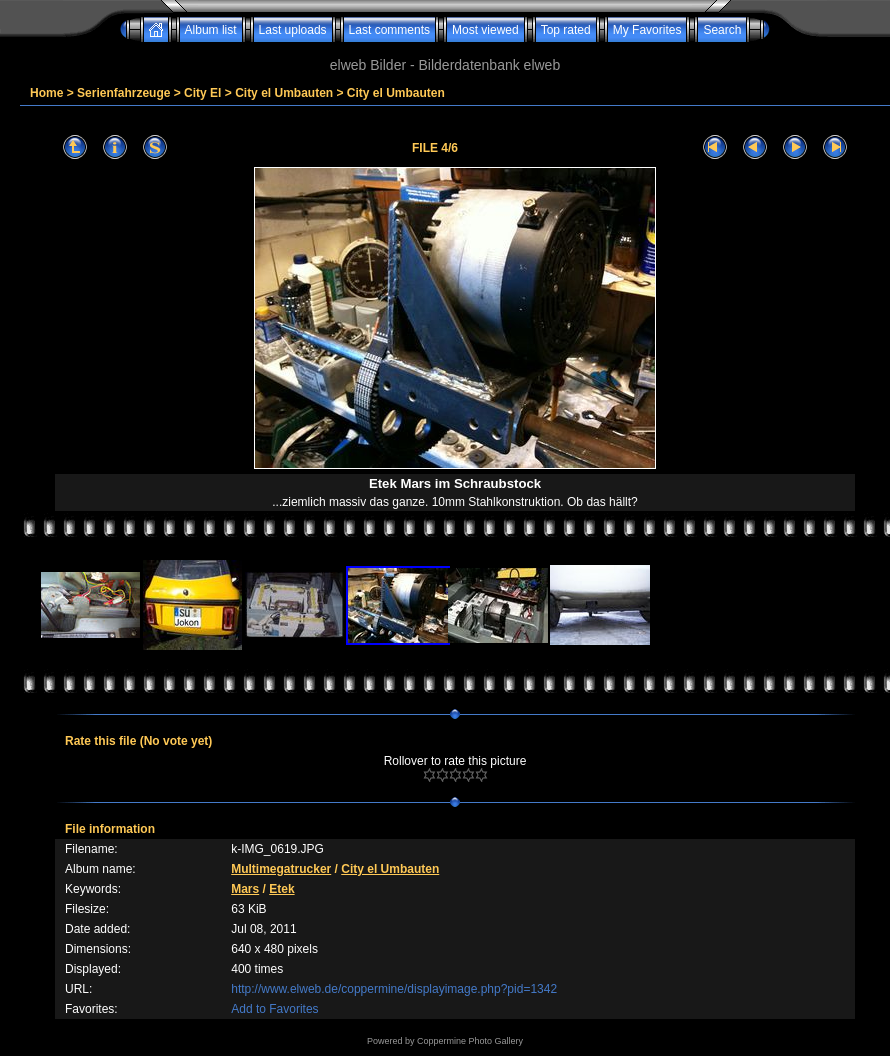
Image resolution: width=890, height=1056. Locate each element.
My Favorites (647, 30)
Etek (281, 889)
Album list (211, 30)
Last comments (389, 30)
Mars (245, 889)
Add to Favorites (274, 1009)
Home (46, 93)
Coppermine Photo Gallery (470, 1041)
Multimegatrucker (281, 869)
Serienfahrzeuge (123, 93)
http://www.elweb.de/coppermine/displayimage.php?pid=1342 (394, 989)
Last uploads (293, 30)
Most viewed (485, 30)
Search (722, 30)
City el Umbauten (284, 93)
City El (202, 93)
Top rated (566, 30)
